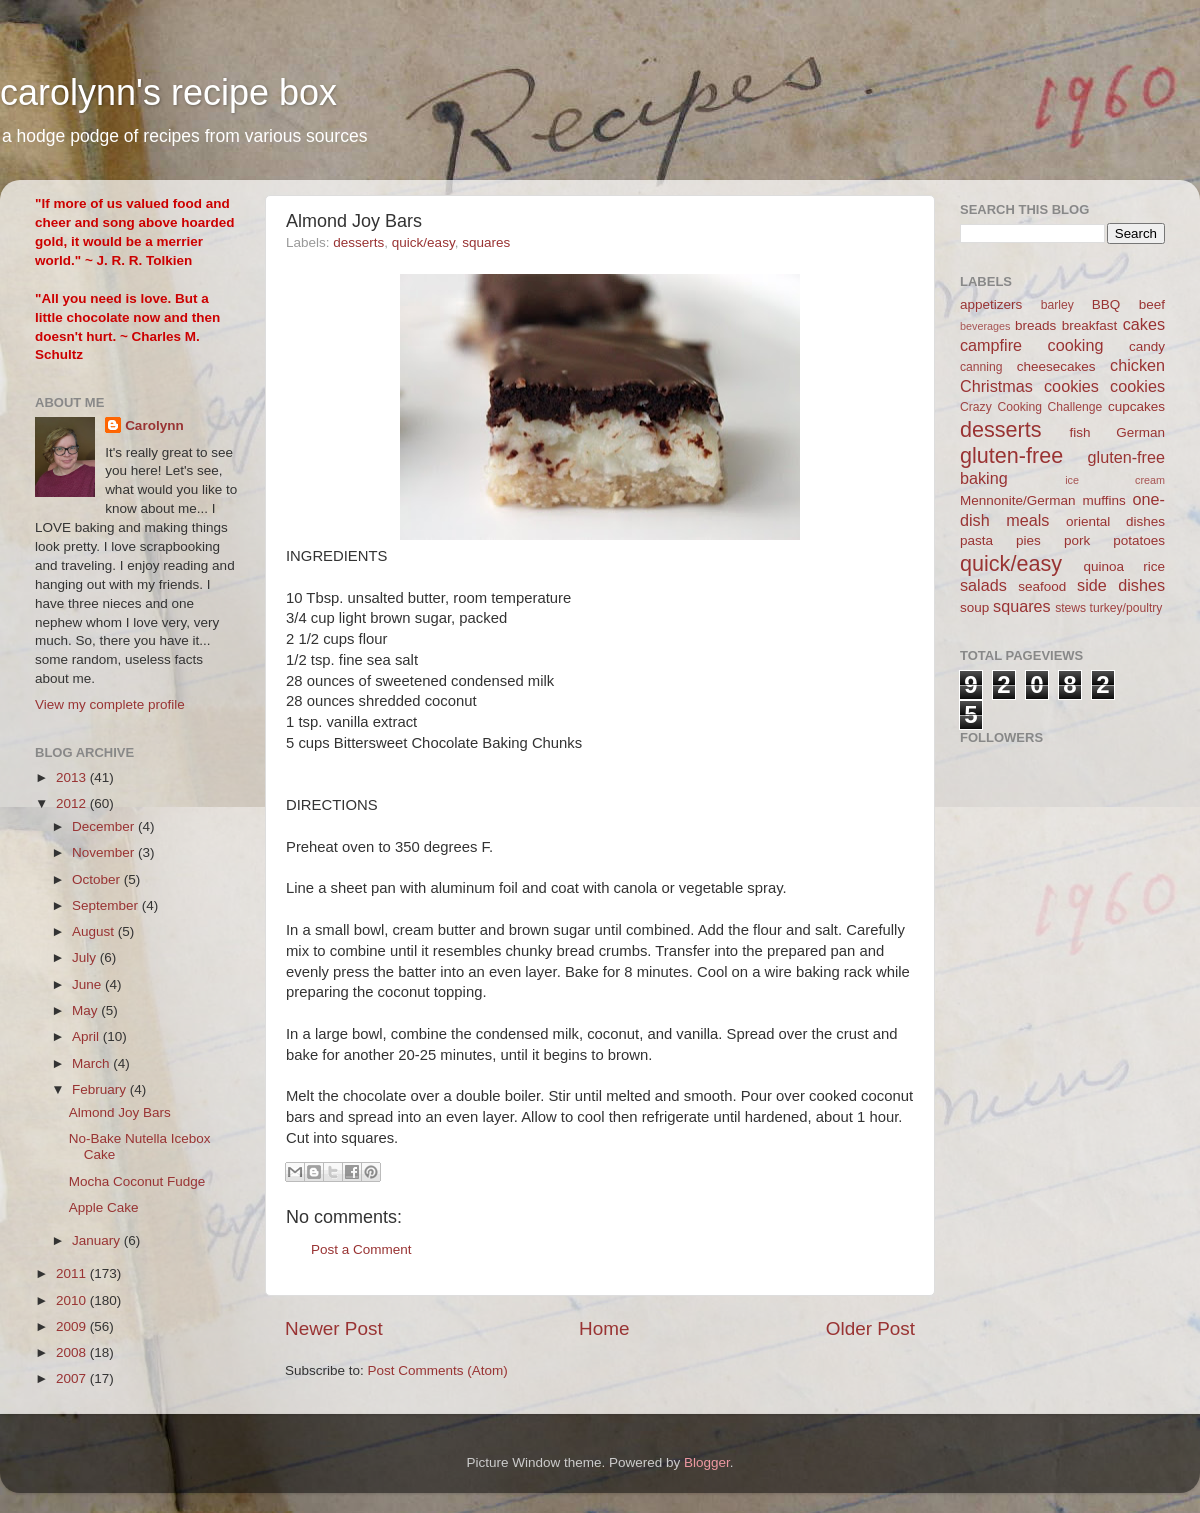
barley (1057, 305)
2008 (73, 1352)
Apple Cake (104, 1207)
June (88, 984)
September (107, 905)
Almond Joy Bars (120, 1112)
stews (1070, 608)
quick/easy (423, 242)
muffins (1103, 500)
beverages (985, 326)
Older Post (870, 1328)
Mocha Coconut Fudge (137, 1181)
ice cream (1115, 480)
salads (983, 585)
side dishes (1121, 585)
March (92, 1063)
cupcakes (1136, 406)
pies (1028, 540)
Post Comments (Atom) (438, 1370)
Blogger (707, 1462)
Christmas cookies (1029, 386)
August (95, 931)
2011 (73, 1273)
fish (1080, 432)
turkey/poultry (1126, 608)
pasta (976, 540)
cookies (1137, 386)
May (86, 1010)
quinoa (1103, 566)
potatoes (1139, 540)
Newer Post (334, 1328)
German (1140, 432)
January (98, 1240)
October (98, 879)
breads (1035, 325)
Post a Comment (361, 1249)
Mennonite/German (1018, 500)
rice (1154, 566)
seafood (1042, 586)
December (105, 826)
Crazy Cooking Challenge (1031, 407)
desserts (358, 242)
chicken (1137, 365)
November (105, 852)
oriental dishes (1115, 521)
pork (1077, 540)
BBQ (1106, 304)
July (86, 957)
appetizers (991, 304)
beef (1152, 304)
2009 (73, 1326)
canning (981, 367)
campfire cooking (1031, 345)
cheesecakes (1056, 366)
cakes (1144, 324)
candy (1147, 346)
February (101, 1089)
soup (974, 607)
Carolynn (154, 425)
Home (604, 1328)
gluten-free (1011, 455)
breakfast (1090, 325)
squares (486, 242)
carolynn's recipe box (168, 92)
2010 (73, 1300)
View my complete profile (110, 704)
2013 (73, 777)
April (87, 1036)
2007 (73, 1378)
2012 (73, 803)
